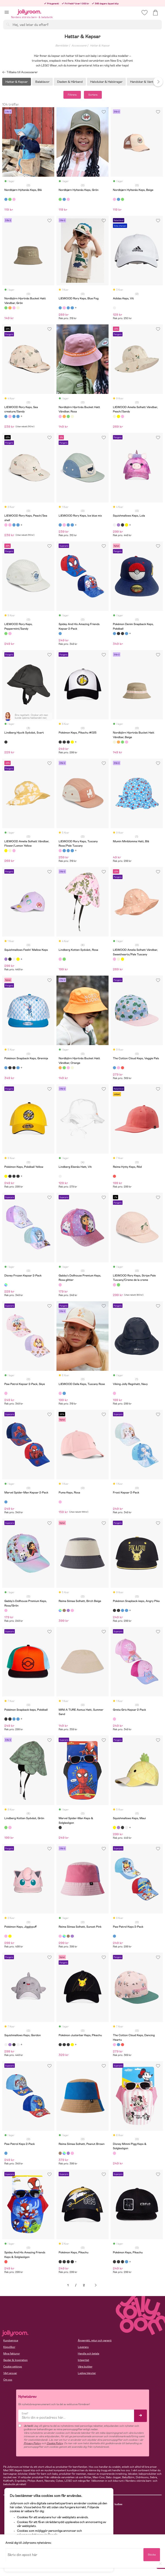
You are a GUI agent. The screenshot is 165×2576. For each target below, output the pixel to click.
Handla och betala (88, 2353)
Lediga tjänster (87, 2373)
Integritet (83, 2360)
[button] (6, 12)
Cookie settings (12, 2366)
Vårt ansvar (10, 2373)
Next (158, 81)
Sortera (92, 95)
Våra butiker (85, 2366)
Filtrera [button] (72, 95)
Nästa (95, 2285)
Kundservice (10, 2340)
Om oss (7, 2379)
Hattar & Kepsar (100, 45)
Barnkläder (61, 45)
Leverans (83, 2347)
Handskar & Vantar (143, 82)
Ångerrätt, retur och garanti (95, 2340)
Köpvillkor (9, 2347)
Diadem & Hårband (70, 82)
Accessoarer (79, 45)
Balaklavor (42, 82)
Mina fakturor (11, 2353)
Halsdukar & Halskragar (106, 82)
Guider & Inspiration (15, 2360)
